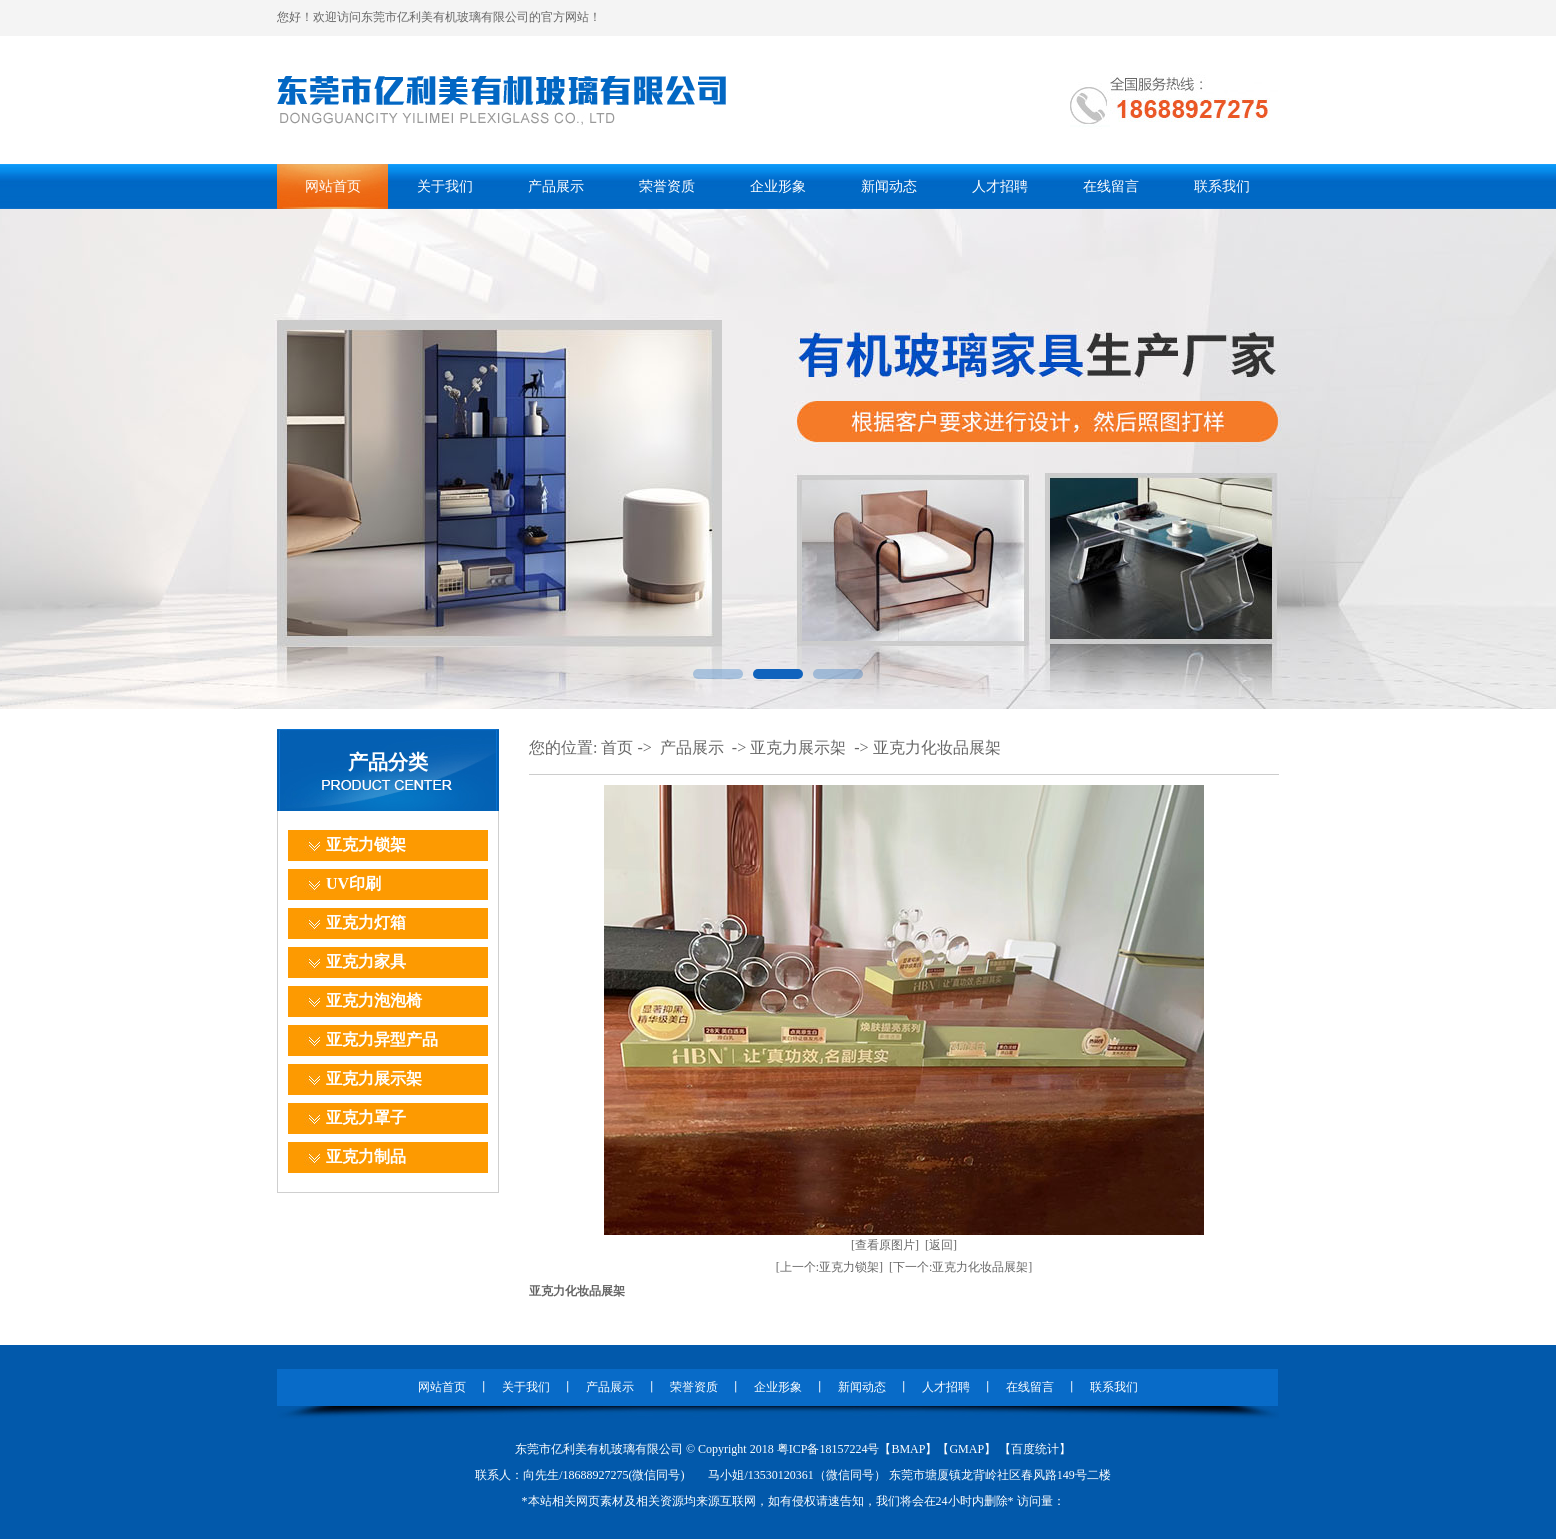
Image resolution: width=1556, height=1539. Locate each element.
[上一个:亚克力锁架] (829, 1267)
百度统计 (1035, 1449)
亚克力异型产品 (382, 1039)
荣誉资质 (667, 186)
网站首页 (333, 186)
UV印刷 (353, 883)
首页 (617, 747)
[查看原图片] (885, 1245)
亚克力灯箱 (366, 922)
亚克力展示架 (374, 1078)
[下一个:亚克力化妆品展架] (960, 1267)
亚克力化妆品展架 (937, 747)
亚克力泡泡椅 (374, 1000)
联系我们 (1222, 186)
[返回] (941, 1245)
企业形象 (778, 186)
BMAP (908, 1449)
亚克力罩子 (366, 1117)
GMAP (966, 1449)
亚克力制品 (366, 1156)
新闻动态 (889, 186)
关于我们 (445, 186)
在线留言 (1111, 186)
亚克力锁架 (366, 844)
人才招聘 (1000, 186)
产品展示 (556, 186)
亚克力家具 (366, 961)
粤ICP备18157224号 (828, 1449)
